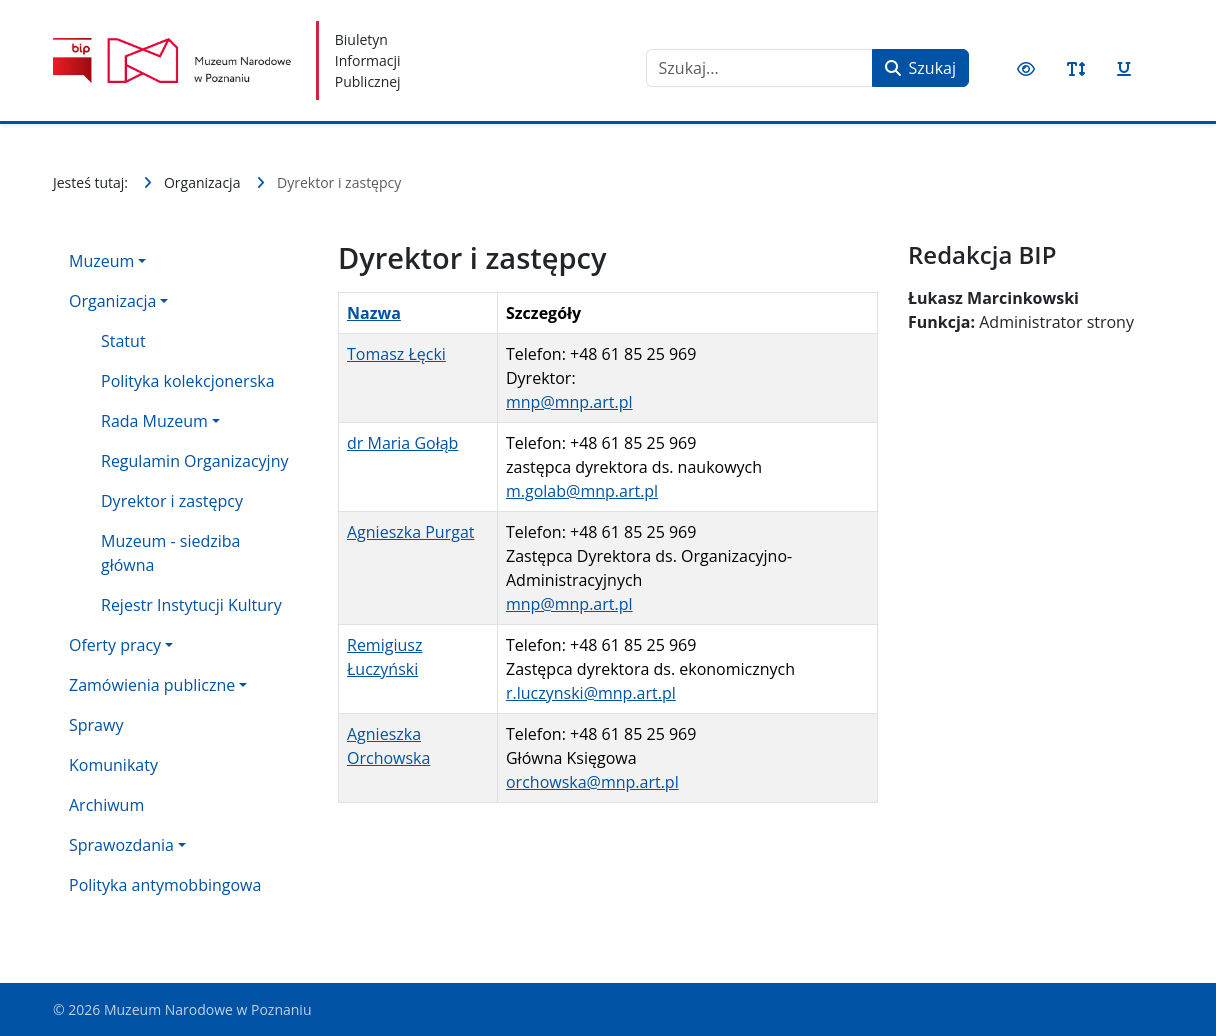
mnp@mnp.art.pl (569, 402)
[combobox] (759, 68)
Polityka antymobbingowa (165, 885)
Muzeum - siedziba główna (170, 553)
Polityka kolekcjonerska (188, 381)
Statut (123, 341)
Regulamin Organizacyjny (194, 461)
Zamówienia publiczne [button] (152, 685)
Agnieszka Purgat (410, 532)
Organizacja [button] (112, 301)
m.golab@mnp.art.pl (582, 491)
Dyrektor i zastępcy (172, 501)
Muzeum (101, 261)
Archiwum (106, 805)
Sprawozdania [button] (121, 845)
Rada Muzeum (154, 421)
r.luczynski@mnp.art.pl (591, 693)
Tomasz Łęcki (396, 354)
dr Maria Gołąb (402, 443)
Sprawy (96, 725)
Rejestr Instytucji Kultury (191, 605)
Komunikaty (113, 765)
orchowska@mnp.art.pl (592, 782)
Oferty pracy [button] (115, 645)
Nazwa (374, 313)
